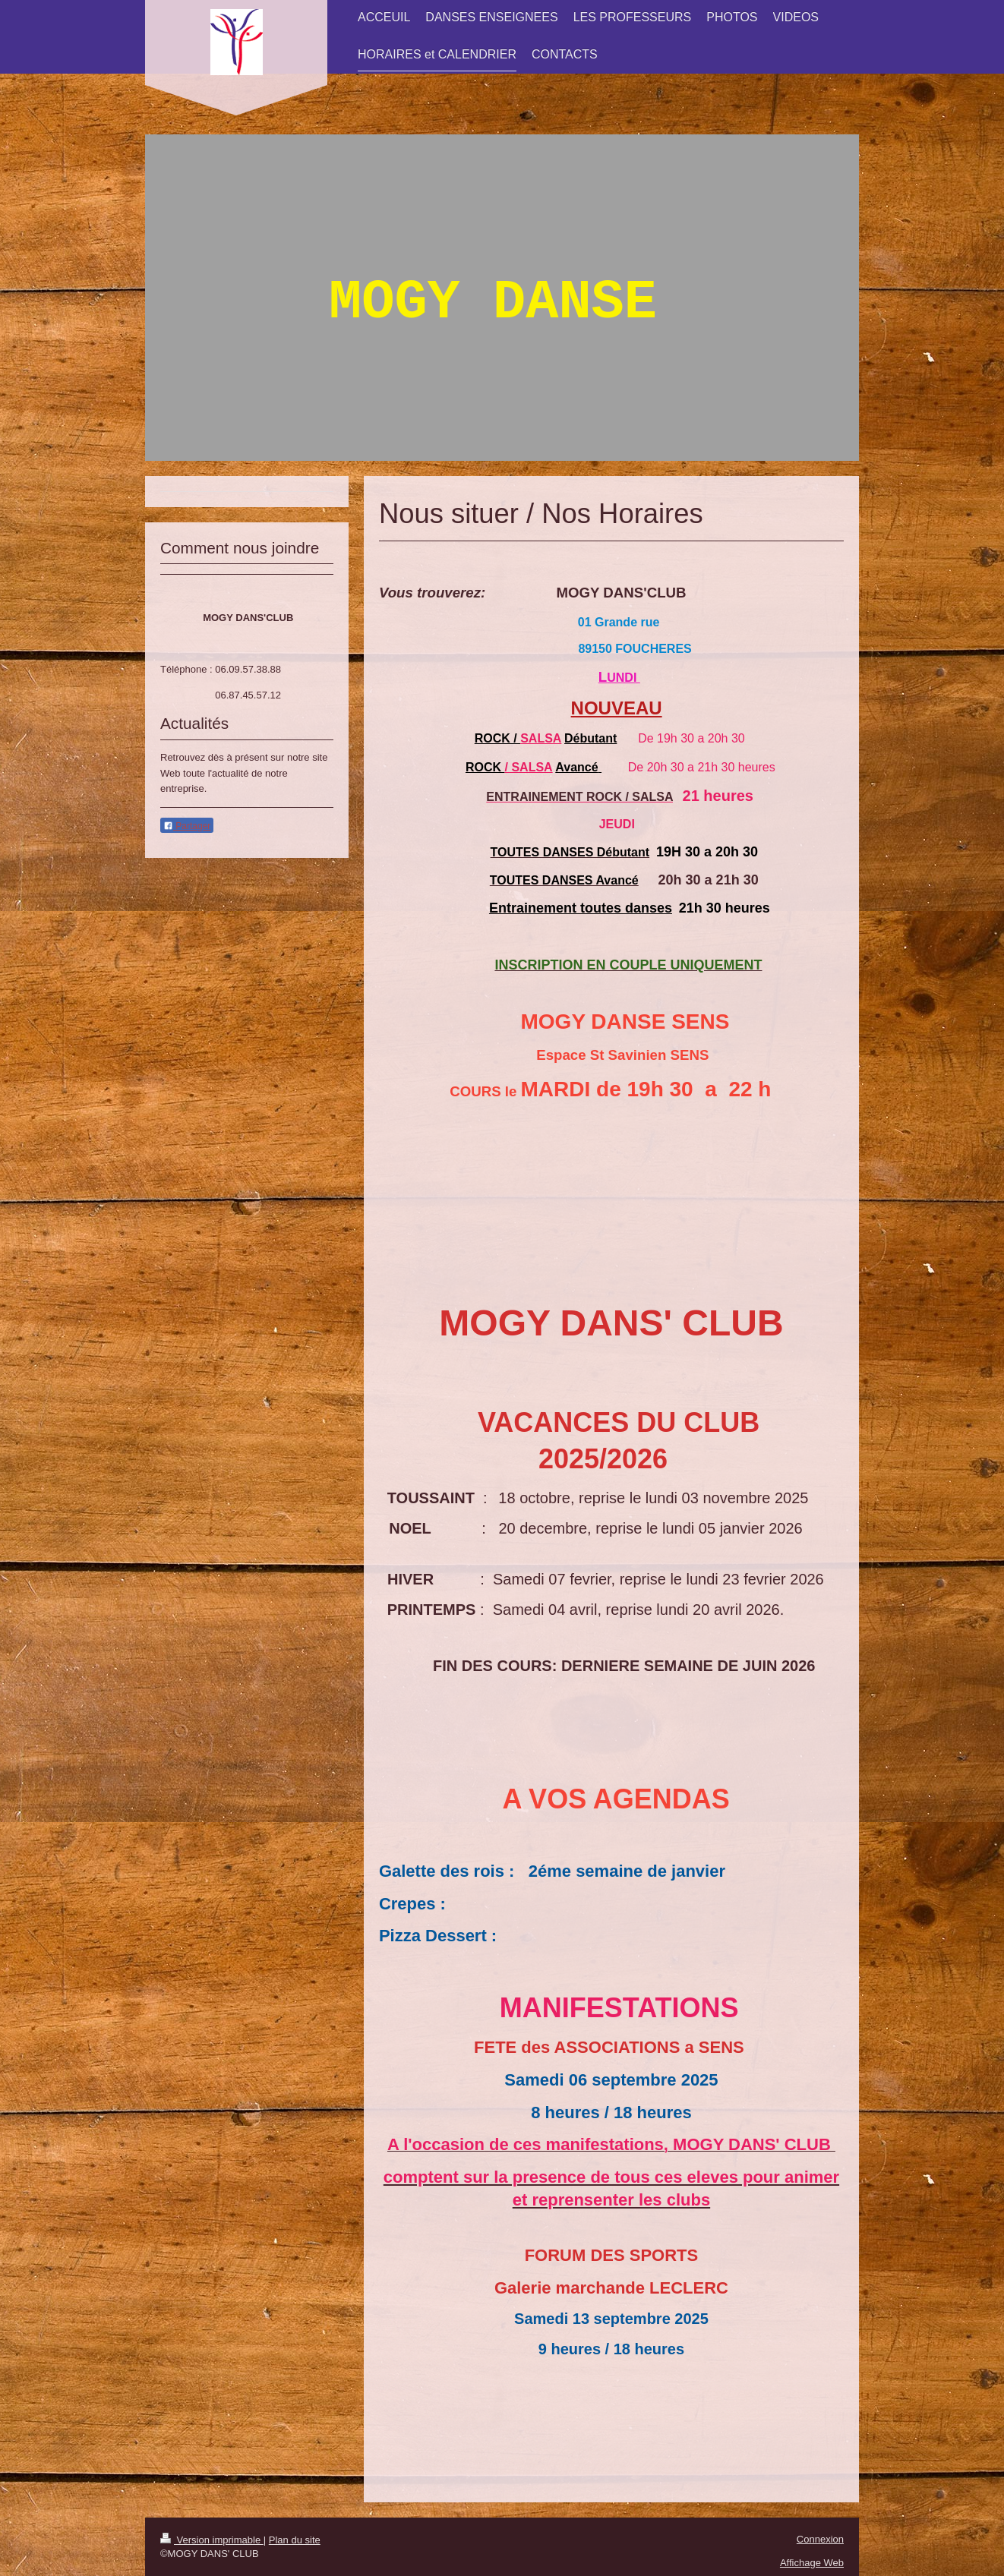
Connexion (820, 2539)
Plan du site (294, 2540)
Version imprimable (212, 2540)
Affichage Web (812, 2562)
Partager (186, 826)
